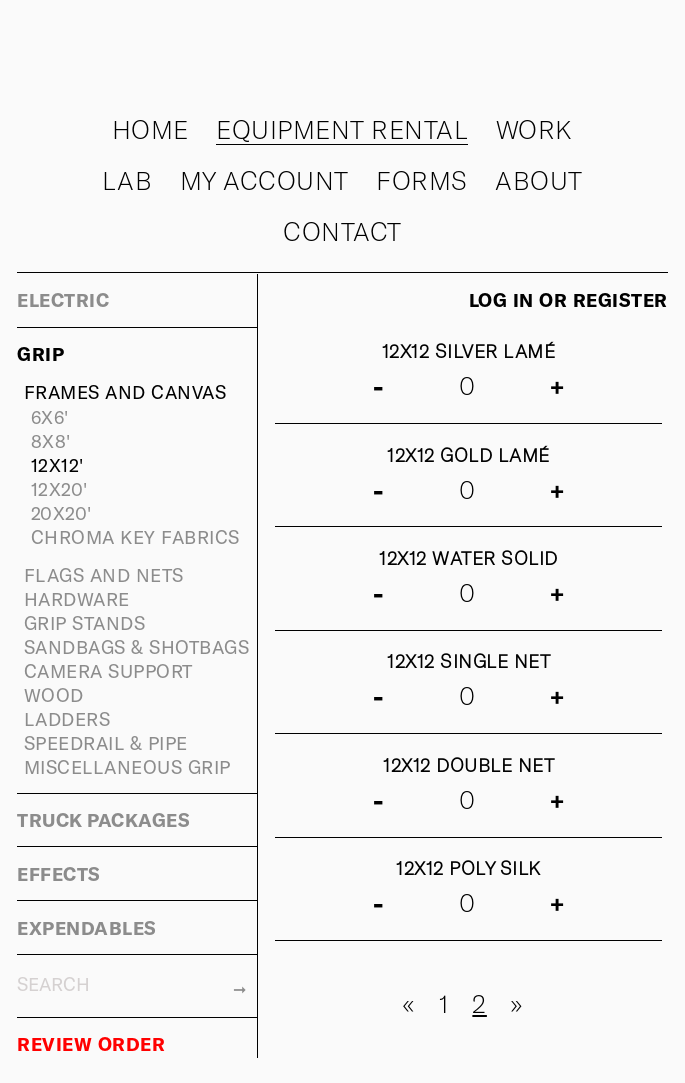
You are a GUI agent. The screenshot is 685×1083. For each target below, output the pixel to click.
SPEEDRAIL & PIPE (106, 742)
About (539, 180)
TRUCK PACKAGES (103, 819)
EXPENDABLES (87, 927)
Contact (342, 231)
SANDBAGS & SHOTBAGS (137, 646)
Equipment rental (342, 129)
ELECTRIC (63, 299)
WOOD (54, 694)
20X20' (61, 512)
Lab (127, 180)
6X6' (50, 416)
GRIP (40, 353)
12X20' (59, 488)
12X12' (57, 464)
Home (150, 129)
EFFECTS (59, 873)
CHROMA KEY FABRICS (135, 536)
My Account (264, 180)
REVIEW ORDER (91, 1043)
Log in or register (568, 299)
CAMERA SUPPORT (108, 670)
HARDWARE (77, 598)
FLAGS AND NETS (104, 574)
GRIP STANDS (85, 622)
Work (534, 129)
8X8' (51, 440)
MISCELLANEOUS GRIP (127, 766)
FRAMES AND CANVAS (125, 391)
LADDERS (67, 718)
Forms (422, 180)
